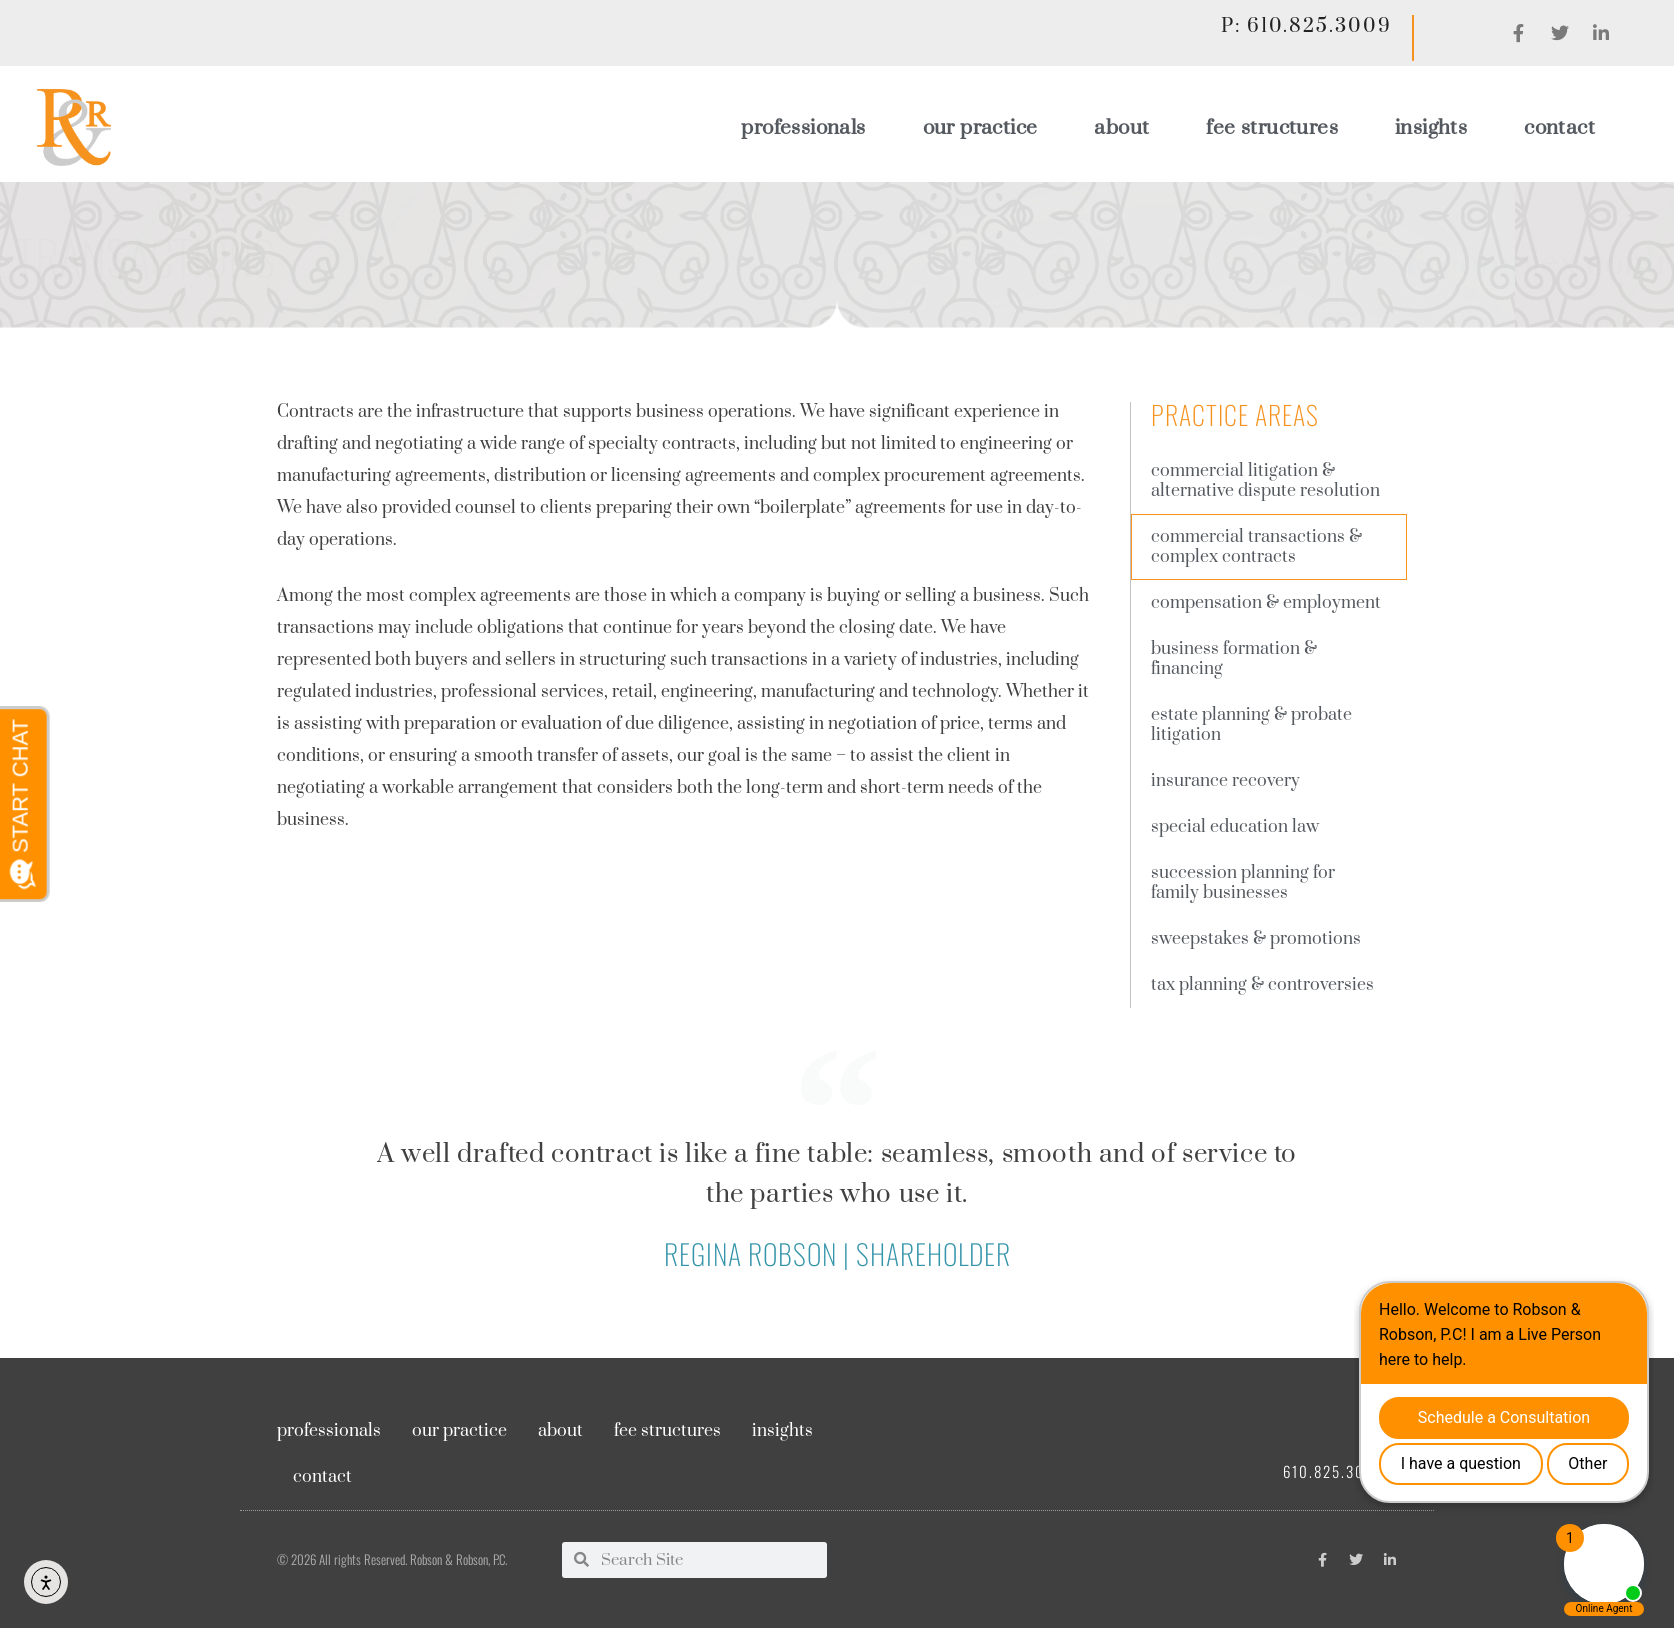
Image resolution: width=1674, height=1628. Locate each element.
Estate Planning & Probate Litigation (1251, 725)
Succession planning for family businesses (1243, 883)
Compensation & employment (1266, 603)
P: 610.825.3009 (1306, 26)
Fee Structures (1272, 128)
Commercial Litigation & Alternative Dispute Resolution (1265, 481)
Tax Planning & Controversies (1262, 985)
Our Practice (980, 128)
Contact (1559, 128)
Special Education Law (1235, 827)
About (1121, 128)
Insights (1431, 128)
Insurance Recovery (1225, 781)
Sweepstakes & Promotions (1256, 939)
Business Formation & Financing (1234, 659)
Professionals (803, 128)
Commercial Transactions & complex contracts (1256, 547)
